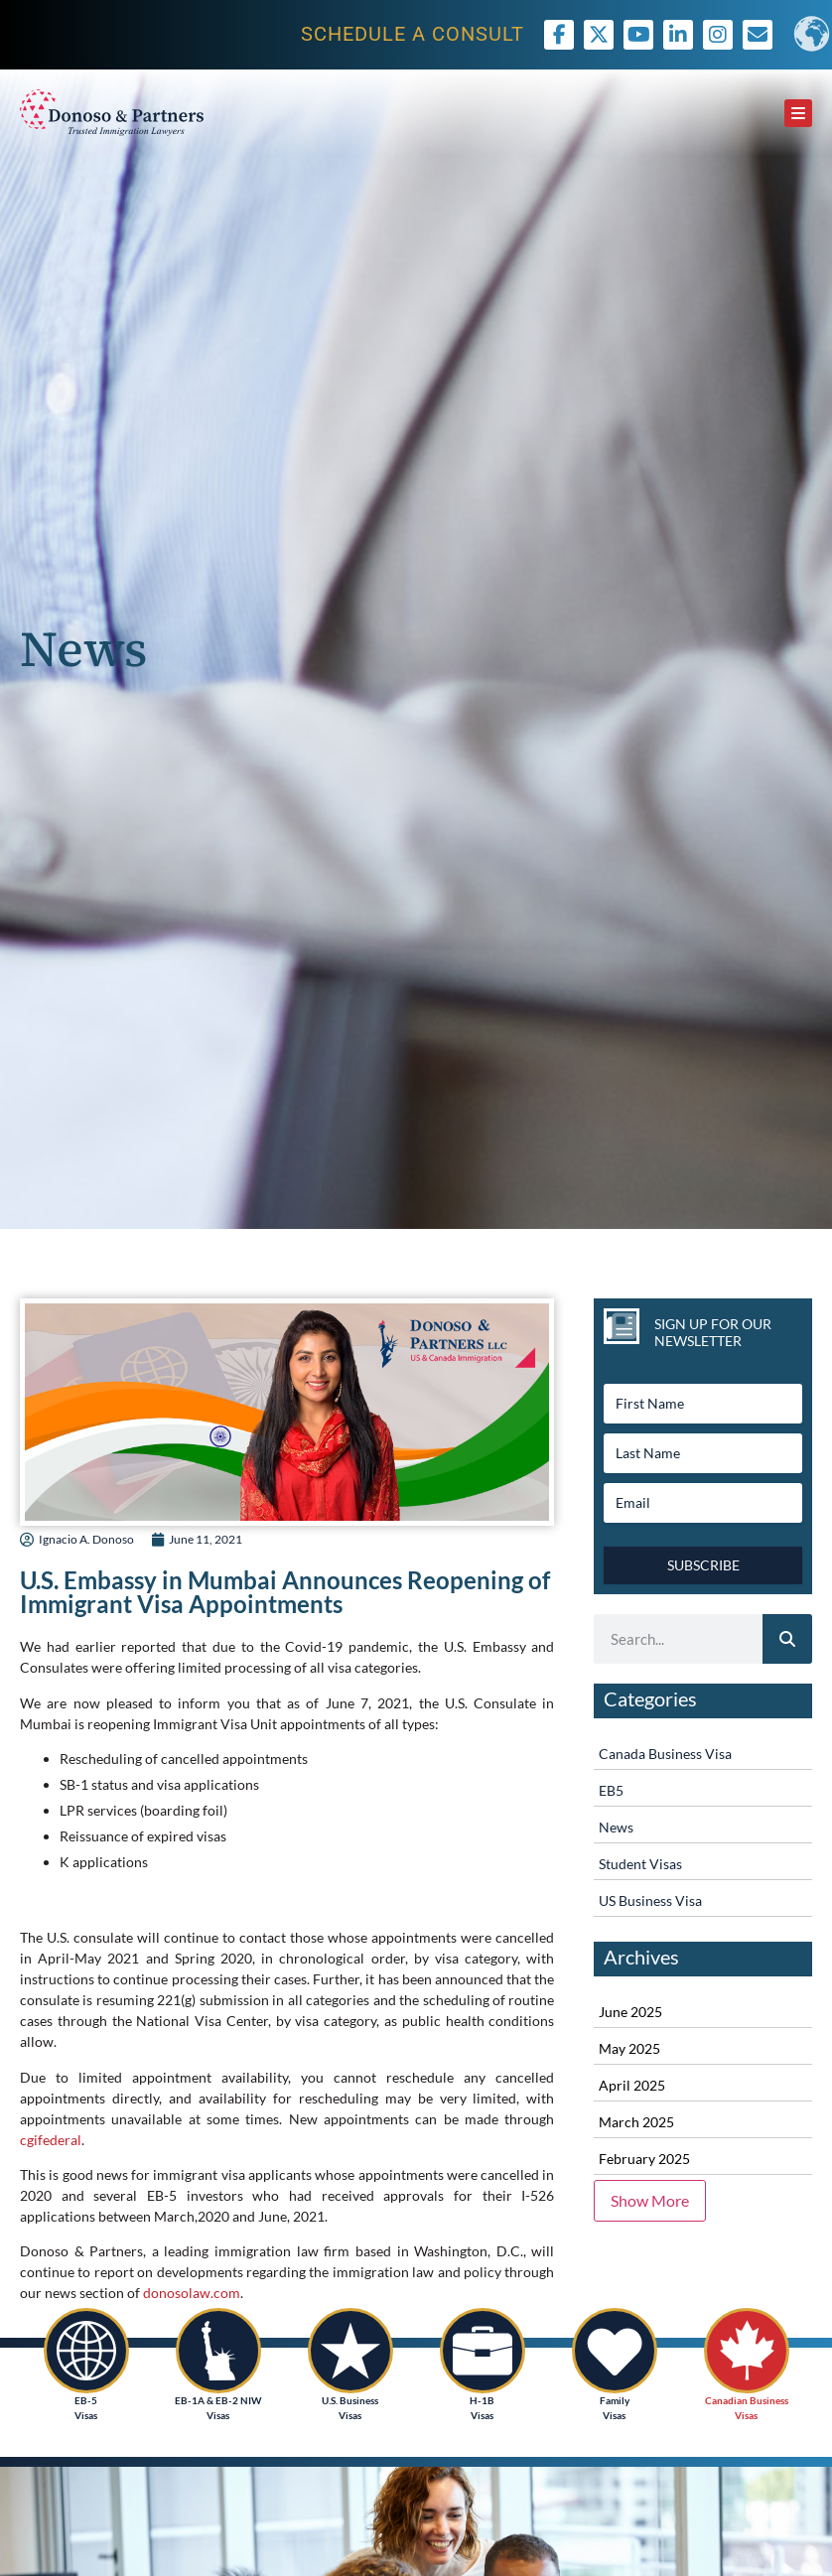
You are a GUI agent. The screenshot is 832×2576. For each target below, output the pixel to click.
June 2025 (630, 2011)
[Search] (787, 1639)
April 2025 (632, 2085)
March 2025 (636, 2121)
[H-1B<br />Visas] (482, 2350)
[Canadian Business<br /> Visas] (746, 2350)
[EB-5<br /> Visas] (86, 2350)
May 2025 (629, 2048)
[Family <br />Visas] (614, 2350)
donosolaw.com (191, 2292)
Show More (650, 2200)
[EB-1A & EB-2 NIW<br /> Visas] (218, 2350)
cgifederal (50, 2139)
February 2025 (644, 2158)
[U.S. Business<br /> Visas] (350, 2350)
